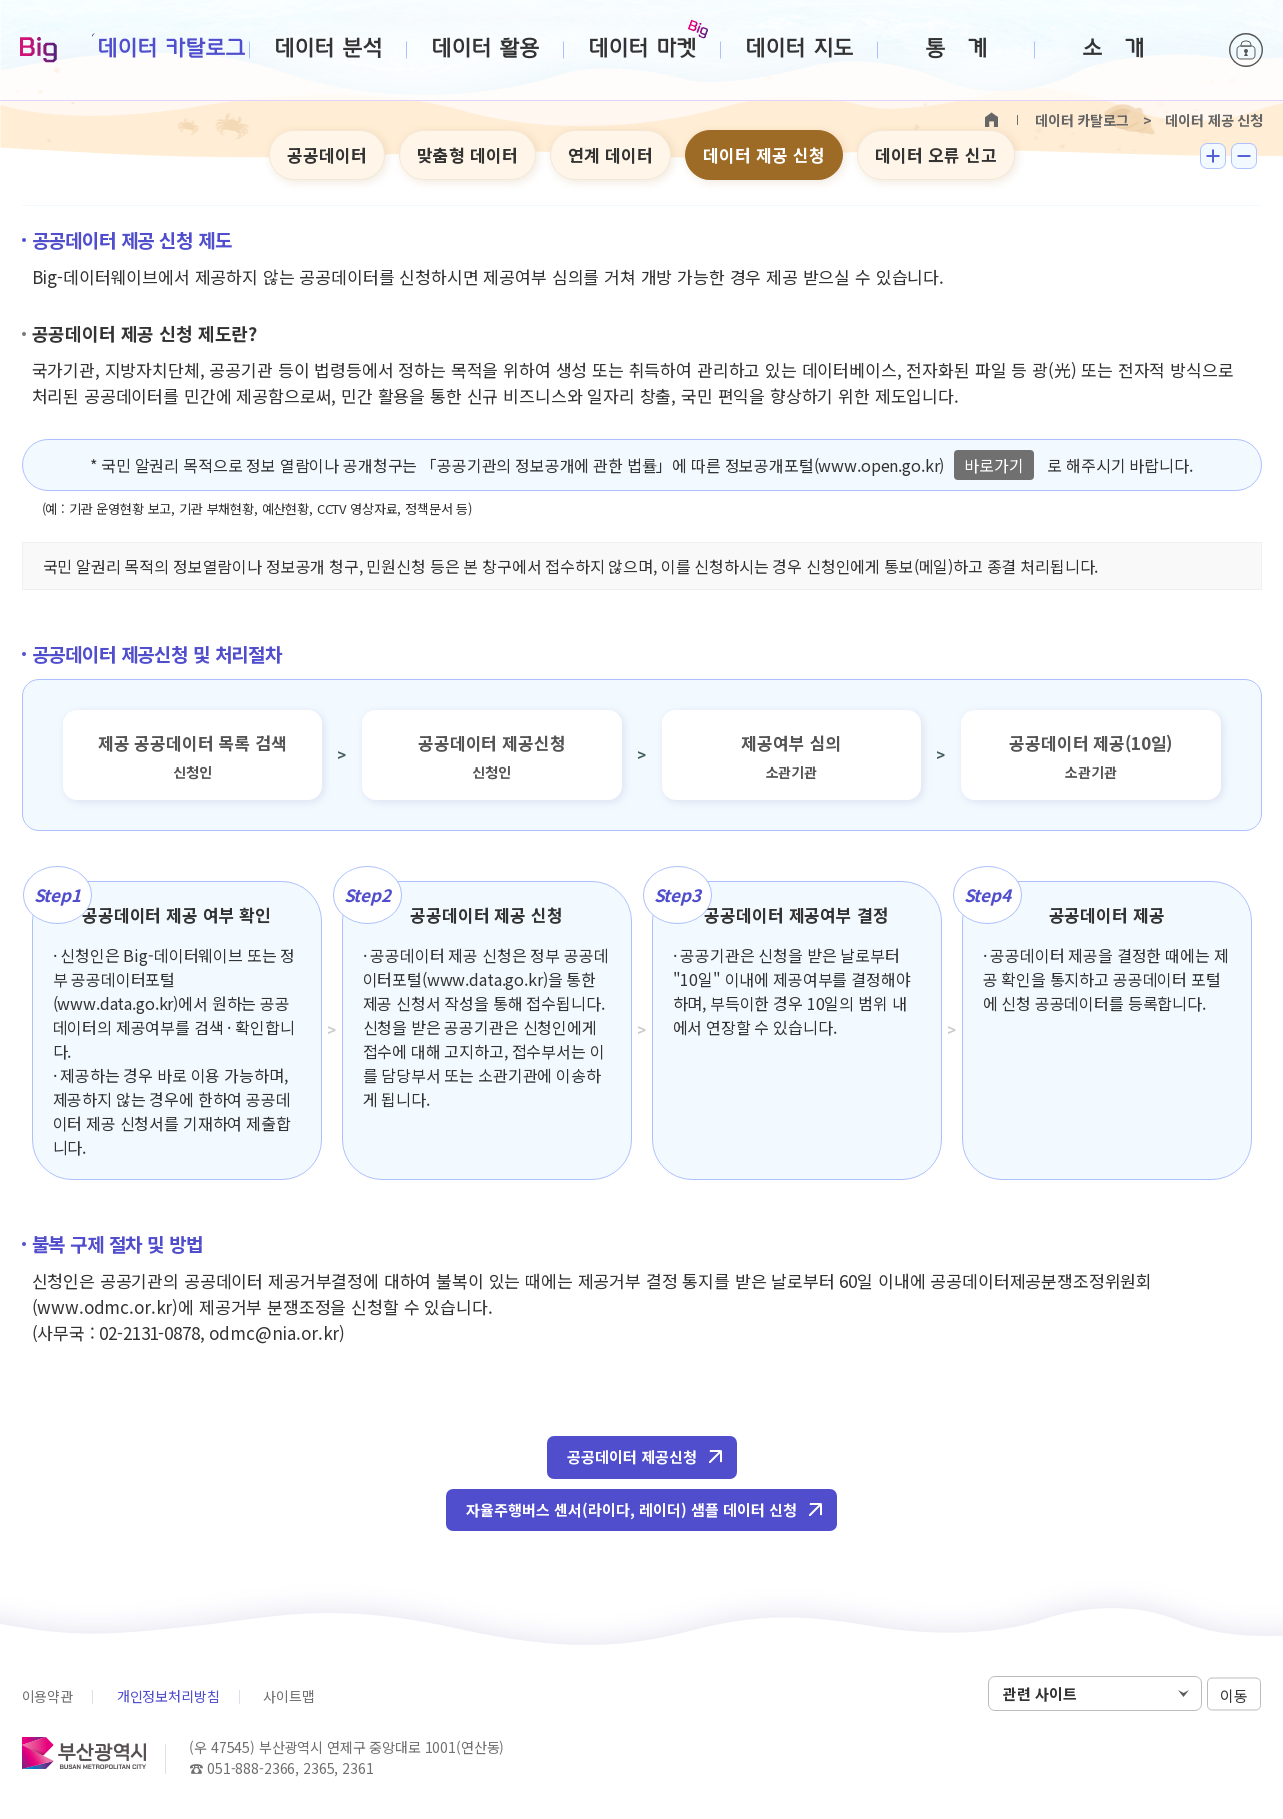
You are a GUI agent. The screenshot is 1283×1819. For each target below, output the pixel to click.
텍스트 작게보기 (1244, 156)
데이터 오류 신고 (936, 154)
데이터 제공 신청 (764, 154)
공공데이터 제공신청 (632, 1456)
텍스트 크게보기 (1213, 156)
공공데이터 (327, 154)
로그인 (1246, 50)
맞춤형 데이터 (467, 154)
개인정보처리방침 (168, 1696)
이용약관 (47, 1696)
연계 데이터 (610, 154)
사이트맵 (288, 1696)
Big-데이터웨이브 (38, 51)
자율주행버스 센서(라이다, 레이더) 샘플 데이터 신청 (631, 1509)
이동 (1234, 1694)
